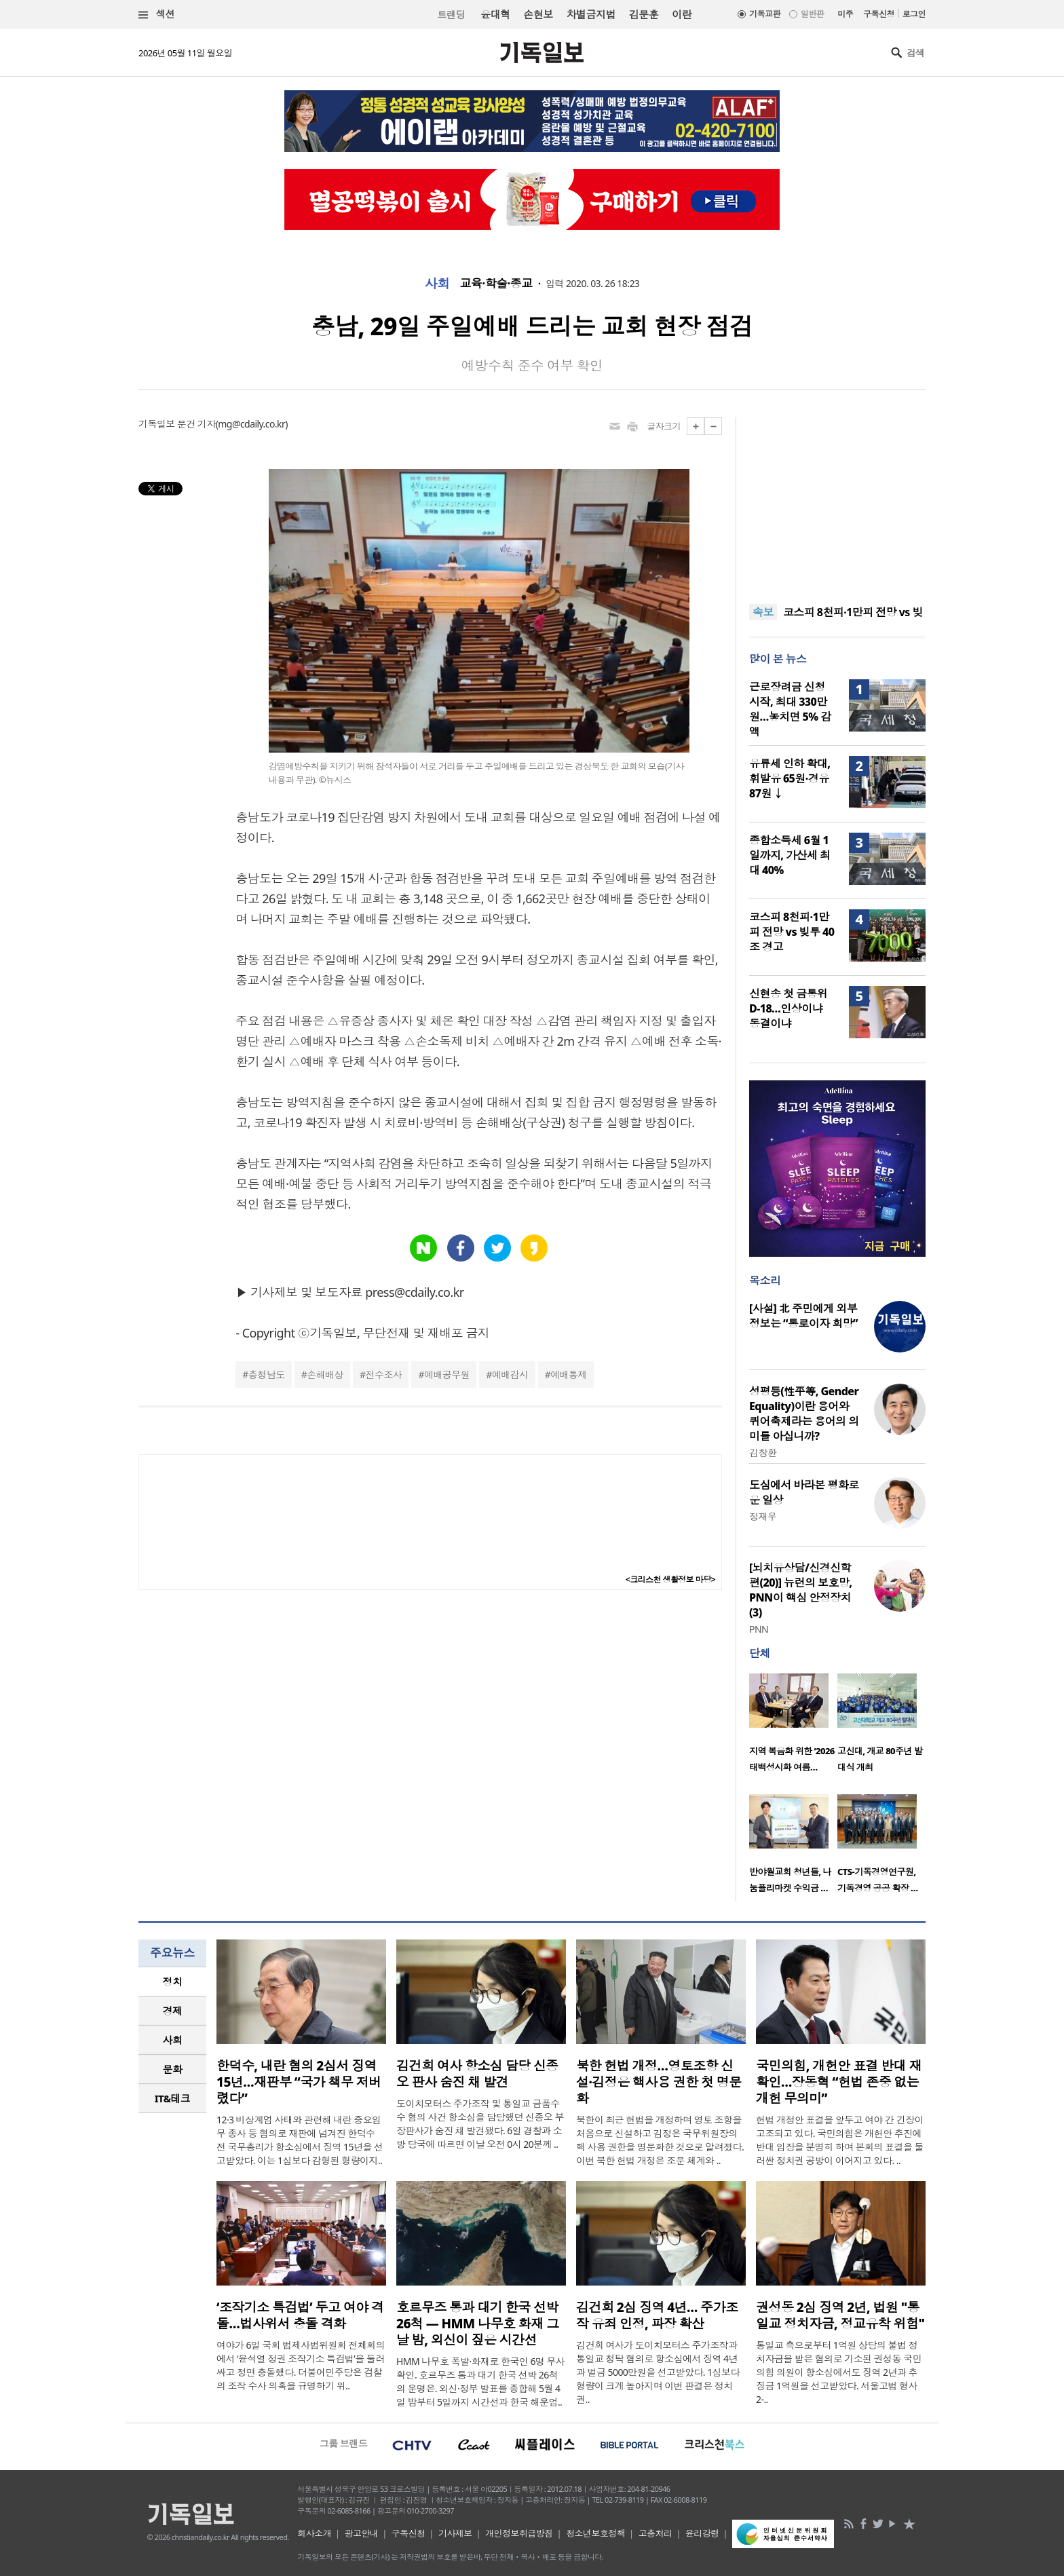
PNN (758, 1629)
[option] (793, 1727)
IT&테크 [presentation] (173, 2098)
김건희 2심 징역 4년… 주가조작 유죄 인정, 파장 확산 (657, 2315)
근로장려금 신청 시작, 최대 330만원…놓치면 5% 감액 (790, 709)
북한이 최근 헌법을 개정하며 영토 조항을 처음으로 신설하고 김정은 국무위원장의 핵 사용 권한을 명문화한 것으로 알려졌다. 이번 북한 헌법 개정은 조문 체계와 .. (660, 2140)
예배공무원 (447, 1374)
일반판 (812, 14)
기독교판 (764, 14)
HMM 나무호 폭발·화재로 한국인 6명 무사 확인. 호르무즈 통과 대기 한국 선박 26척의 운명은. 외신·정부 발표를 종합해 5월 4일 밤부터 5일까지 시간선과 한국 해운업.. (480, 2381)
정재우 (762, 1516)
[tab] (172, 1981)
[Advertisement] (837, 502)
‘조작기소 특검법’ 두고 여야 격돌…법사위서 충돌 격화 (300, 2315)
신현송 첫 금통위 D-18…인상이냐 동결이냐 (788, 1008)
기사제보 (455, 2533)
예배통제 (568, 1374)
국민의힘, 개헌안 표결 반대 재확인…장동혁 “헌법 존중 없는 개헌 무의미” (839, 2082)
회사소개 (314, 2533)
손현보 (537, 14)
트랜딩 (451, 14)
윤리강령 (702, 2533)
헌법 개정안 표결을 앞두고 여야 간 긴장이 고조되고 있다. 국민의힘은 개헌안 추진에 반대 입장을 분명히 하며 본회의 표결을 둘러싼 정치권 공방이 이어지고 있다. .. (840, 2140)
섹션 (156, 14)
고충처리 (655, 2533)
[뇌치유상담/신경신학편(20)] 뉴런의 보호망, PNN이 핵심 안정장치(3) (800, 1590)
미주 (845, 14)
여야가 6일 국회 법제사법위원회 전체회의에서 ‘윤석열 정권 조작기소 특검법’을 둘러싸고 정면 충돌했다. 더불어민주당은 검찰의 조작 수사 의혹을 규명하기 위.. (300, 2365)
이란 (681, 14)
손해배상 (325, 1374)
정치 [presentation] (173, 1981)
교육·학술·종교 (496, 283)
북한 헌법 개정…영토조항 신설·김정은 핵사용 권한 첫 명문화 (659, 2082)
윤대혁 (495, 14)
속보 (763, 612)
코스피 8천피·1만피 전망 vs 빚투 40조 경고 (791, 931)
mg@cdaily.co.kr (251, 423)
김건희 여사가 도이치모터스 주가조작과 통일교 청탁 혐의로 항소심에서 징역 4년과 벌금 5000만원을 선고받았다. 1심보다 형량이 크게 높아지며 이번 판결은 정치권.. (658, 2372)
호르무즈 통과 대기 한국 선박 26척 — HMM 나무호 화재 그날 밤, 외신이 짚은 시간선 (477, 2323)
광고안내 (362, 2533)
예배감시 (510, 1374)
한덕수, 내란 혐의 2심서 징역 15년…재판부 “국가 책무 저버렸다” (298, 2082)
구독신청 (878, 14)
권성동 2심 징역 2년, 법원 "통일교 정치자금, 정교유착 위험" (840, 2315)
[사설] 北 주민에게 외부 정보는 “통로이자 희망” (803, 1316)
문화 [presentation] (173, 2069)
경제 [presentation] (173, 2011)
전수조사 (384, 1374)
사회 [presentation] (173, 2040)
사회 (437, 283)
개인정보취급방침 (519, 2533)
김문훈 (643, 14)
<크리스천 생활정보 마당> (670, 1579)
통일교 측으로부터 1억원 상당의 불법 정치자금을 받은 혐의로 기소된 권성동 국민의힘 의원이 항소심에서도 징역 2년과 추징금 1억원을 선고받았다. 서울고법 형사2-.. (839, 2372)
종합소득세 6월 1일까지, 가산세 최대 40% (789, 855)
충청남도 (266, 1374)
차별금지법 (591, 14)
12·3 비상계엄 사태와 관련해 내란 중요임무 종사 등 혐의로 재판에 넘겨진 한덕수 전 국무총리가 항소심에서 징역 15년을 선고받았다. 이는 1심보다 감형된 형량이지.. (299, 2140)
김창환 (762, 1452)
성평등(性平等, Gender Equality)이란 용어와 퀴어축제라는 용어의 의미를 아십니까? (804, 1413)
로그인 (914, 14)
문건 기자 (196, 423)
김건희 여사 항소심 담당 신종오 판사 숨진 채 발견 (477, 2074)
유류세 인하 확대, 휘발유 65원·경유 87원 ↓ (789, 778)
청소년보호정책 (595, 2533)
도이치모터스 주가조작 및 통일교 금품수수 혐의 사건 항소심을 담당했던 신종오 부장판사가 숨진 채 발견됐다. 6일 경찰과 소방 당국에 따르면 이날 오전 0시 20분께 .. (480, 2124)
